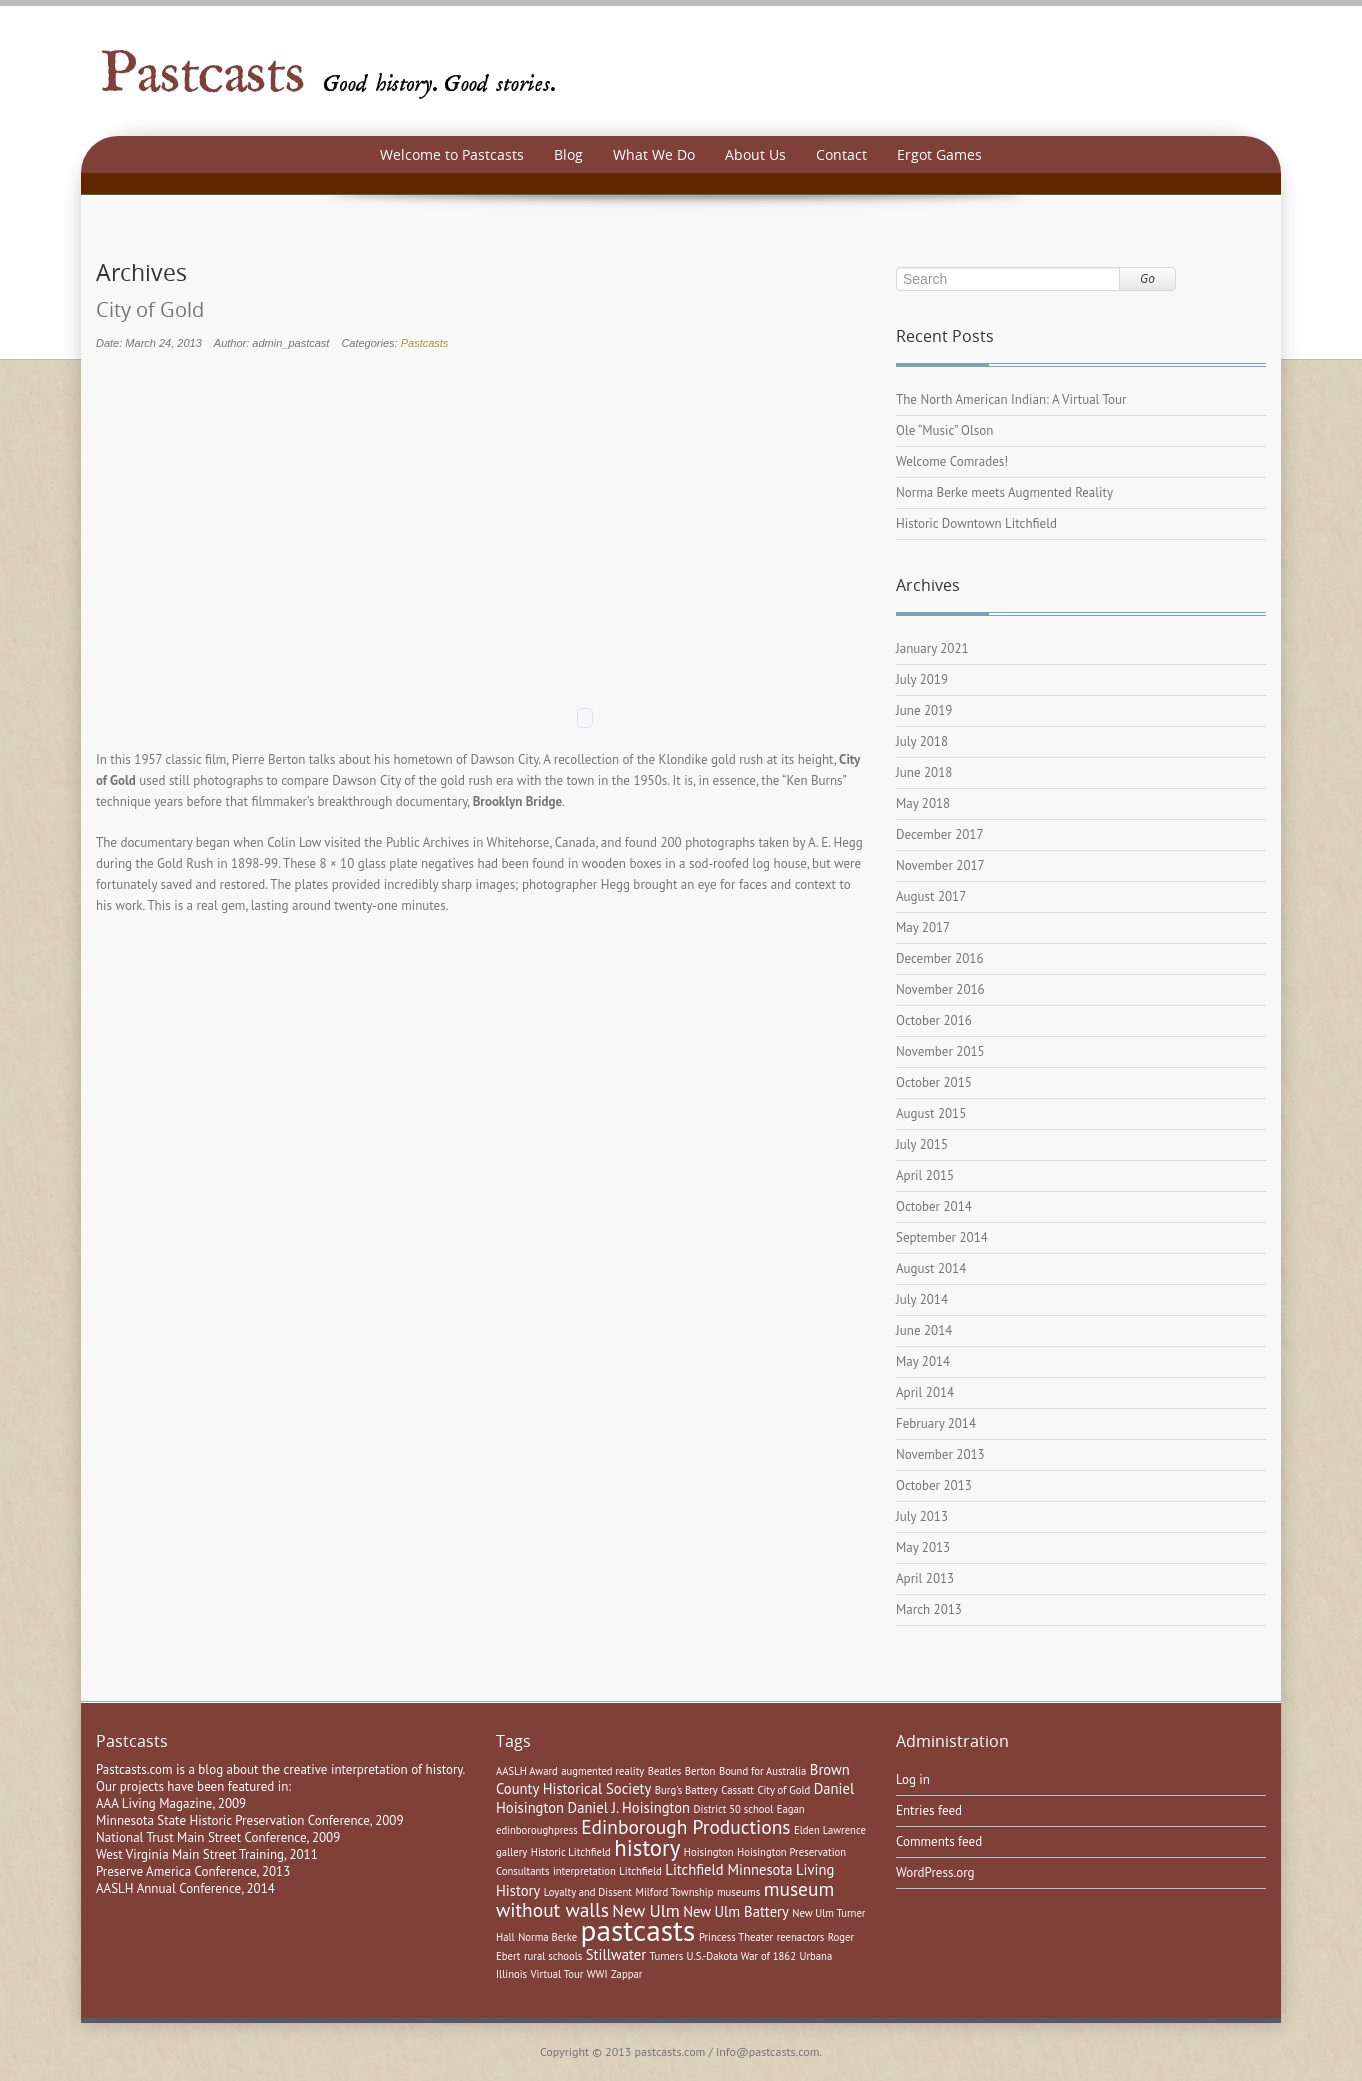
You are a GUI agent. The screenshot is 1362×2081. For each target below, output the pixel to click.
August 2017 (931, 896)
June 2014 (924, 1330)
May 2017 (923, 927)
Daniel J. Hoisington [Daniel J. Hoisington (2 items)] (629, 1807)
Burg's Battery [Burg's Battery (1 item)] (686, 1790)
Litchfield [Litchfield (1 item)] (640, 1871)
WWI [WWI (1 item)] (597, 1974)
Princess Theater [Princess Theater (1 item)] (736, 1937)
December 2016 (940, 958)
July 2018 (922, 741)
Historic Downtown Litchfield (976, 523)
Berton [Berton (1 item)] (700, 1771)
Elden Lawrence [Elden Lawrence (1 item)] (830, 1830)
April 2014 (925, 1392)
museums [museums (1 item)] (738, 1892)
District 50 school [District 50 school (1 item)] (734, 1809)
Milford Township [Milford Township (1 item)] (674, 1892)
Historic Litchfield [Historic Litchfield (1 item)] (571, 1852)
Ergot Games (939, 154)
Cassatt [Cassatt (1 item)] (737, 1790)
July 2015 (922, 1144)
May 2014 (923, 1361)
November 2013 (940, 1454)
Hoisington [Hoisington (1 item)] (709, 1852)
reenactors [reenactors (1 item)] (801, 1937)
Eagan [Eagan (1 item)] (791, 1809)
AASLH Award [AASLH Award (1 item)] (527, 1771)
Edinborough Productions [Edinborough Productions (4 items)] (685, 1826)
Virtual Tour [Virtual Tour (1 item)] (557, 1974)
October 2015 (934, 1082)
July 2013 (922, 1516)
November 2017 (940, 865)
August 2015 (931, 1113)
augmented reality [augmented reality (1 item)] (602, 1771)
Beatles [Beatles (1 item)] (665, 1771)
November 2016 (940, 989)
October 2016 (934, 1020)
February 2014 (936, 1423)
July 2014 (922, 1299)
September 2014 (942, 1237)
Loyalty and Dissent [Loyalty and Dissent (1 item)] (588, 1892)
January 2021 (932, 648)
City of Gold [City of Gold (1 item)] (783, 1790)
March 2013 (929, 1609)
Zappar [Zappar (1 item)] (626, 1974)
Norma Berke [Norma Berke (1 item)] (547, 1937)
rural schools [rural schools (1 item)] (553, 1956)
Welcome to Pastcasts (452, 154)
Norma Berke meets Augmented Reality (1004, 492)
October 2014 (934, 1206)
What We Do (654, 154)
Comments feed (939, 1841)
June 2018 (924, 772)
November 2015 (940, 1051)
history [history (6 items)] (647, 1847)
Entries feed (929, 1810)
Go (1147, 278)
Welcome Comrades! (952, 461)
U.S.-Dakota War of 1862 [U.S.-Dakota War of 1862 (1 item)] (741, 1956)
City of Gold (150, 310)
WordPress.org (935, 1872)
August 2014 (931, 1268)
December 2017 (940, 834)
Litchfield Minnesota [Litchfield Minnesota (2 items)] (728, 1869)
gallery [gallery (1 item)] (511, 1852)
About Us (755, 154)
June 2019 (924, 710)
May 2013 (923, 1547)
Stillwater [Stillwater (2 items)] (616, 1954)
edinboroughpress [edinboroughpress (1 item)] (537, 1830)
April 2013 (925, 1578)
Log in (913, 1779)
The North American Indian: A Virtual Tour (1011, 399)
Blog (568, 154)
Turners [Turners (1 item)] (667, 1956)
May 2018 (923, 803)
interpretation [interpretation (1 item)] (584, 1871)
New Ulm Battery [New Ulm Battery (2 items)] (736, 1911)
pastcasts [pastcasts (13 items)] (638, 1930)
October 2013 (934, 1485)
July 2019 (922, 679)
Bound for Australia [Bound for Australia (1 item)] (762, 1771)
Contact (841, 154)
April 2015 (925, 1175)
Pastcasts (425, 343)
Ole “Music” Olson (944, 430)
